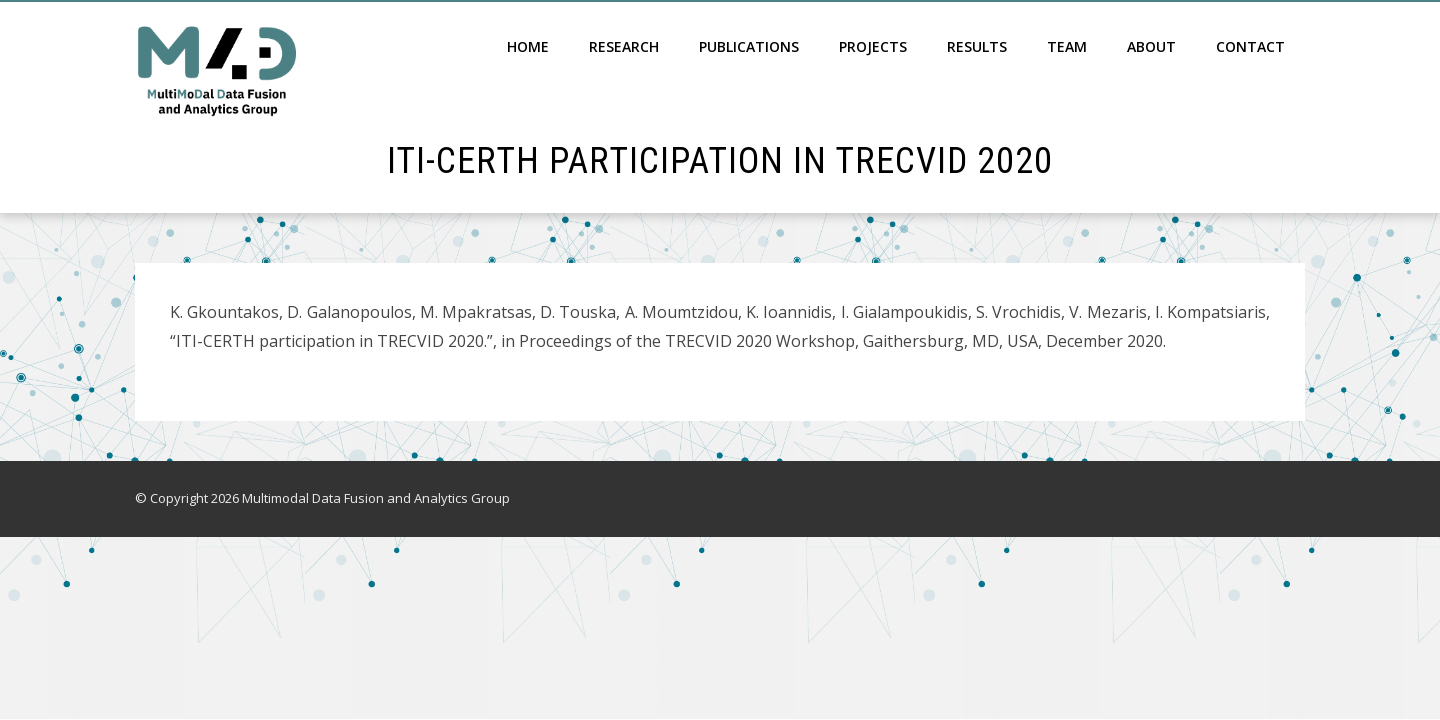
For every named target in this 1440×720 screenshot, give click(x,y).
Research (624, 46)
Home (528, 46)
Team (1067, 46)
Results (977, 46)
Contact (1250, 46)
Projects (873, 46)
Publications (749, 46)
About (1151, 46)
